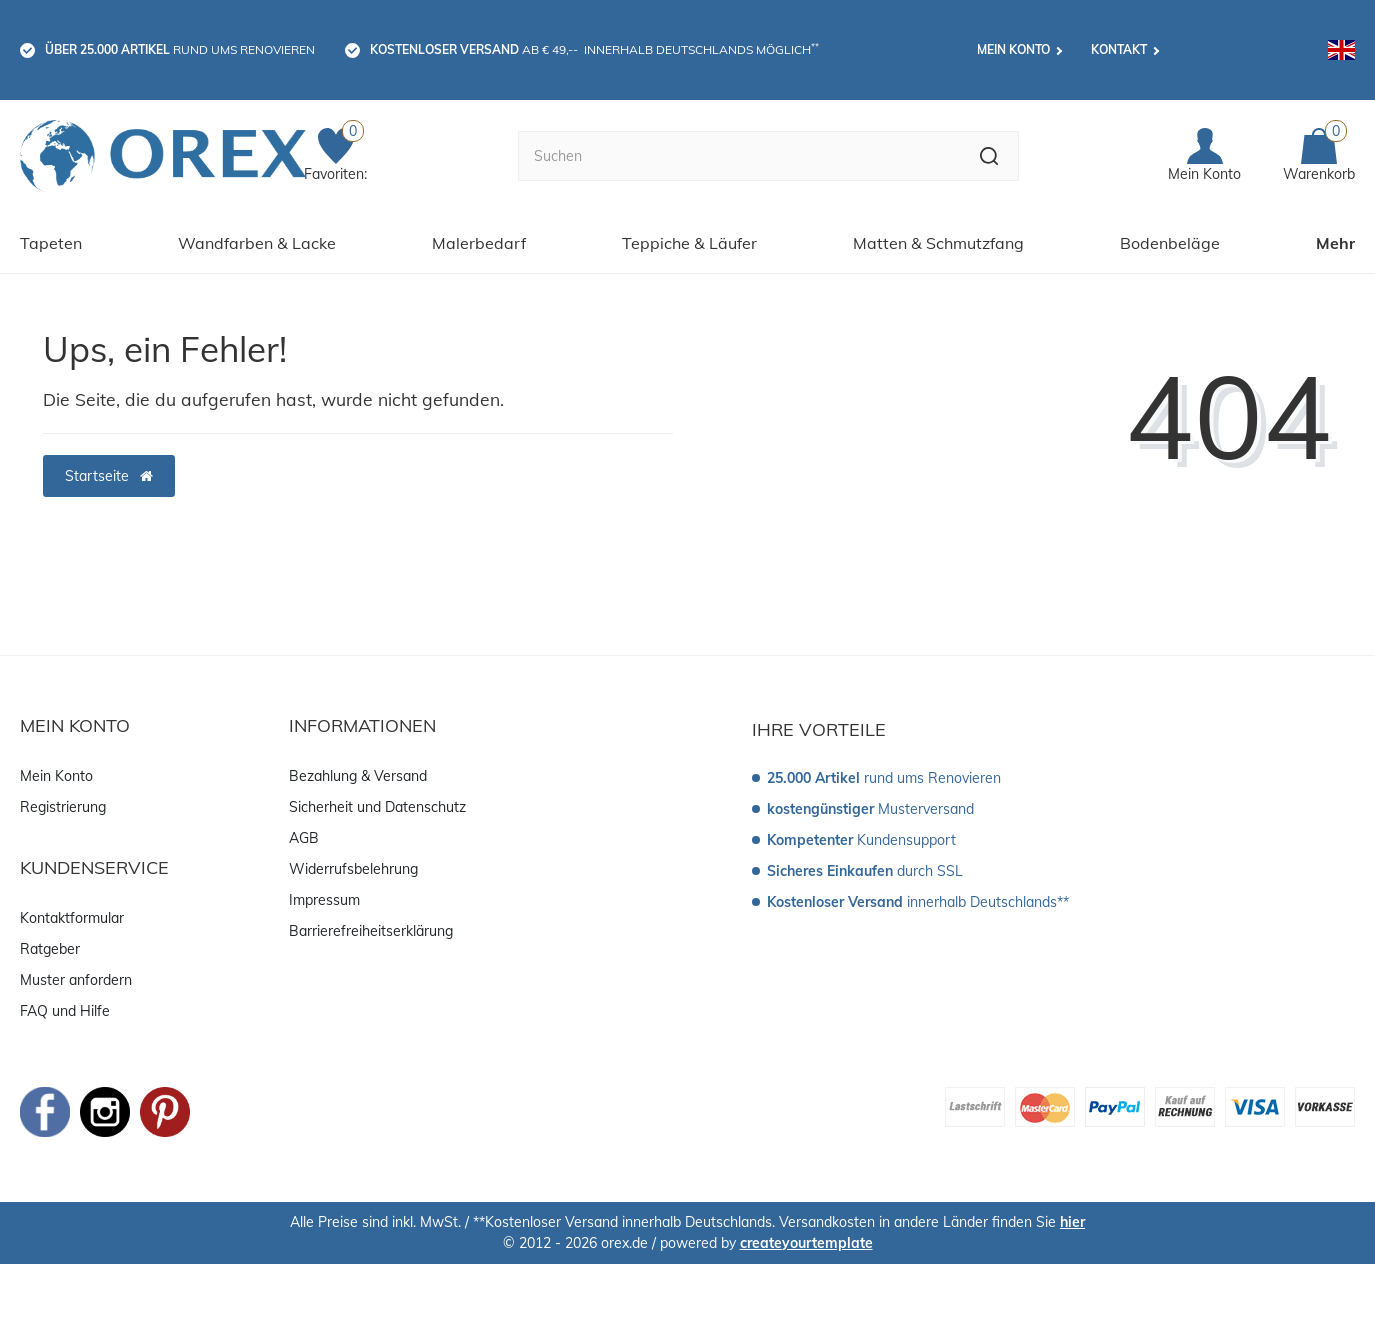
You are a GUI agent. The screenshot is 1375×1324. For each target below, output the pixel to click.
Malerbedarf (479, 243)
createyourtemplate (806, 1243)
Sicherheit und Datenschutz (377, 807)
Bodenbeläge (1170, 243)
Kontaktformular (72, 918)
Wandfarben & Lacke (257, 243)
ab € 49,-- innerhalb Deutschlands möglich (594, 49)
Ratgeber (50, 949)
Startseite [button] (109, 476)
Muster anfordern (76, 980)
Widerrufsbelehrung (353, 869)
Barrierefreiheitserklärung (371, 931)
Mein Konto (1013, 49)
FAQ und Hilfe (65, 1011)
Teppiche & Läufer (689, 243)
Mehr (1335, 243)
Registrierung (63, 807)
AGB (304, 838)
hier (1072, 1222)
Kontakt (1119, 49)
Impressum (324, 900)
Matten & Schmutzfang (938, 243)
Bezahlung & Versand (358, 776)
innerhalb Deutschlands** (918, 902)
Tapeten (51, 243)
